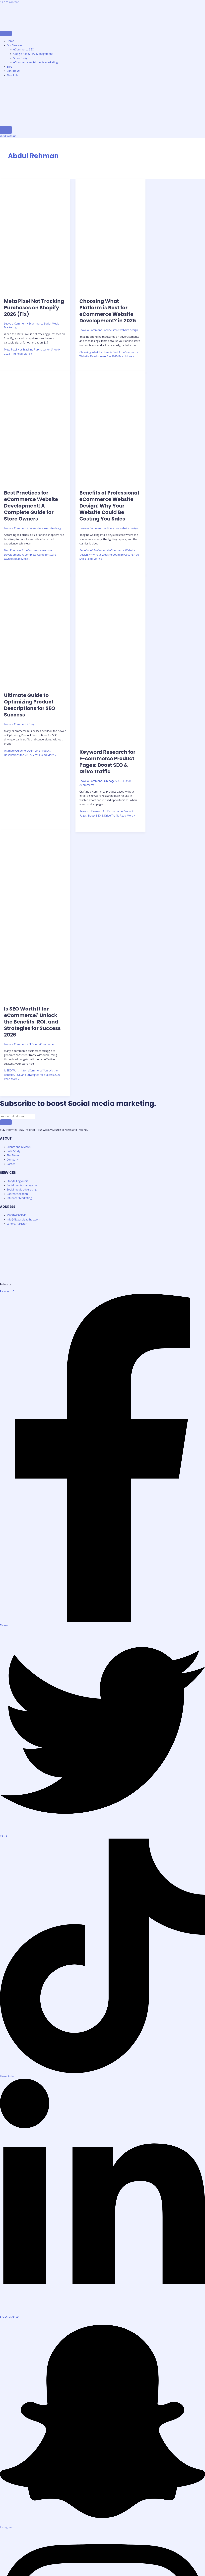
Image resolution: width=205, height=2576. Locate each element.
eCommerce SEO (23, 49)
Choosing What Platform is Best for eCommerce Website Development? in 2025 (107, 311)
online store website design (121, 330)
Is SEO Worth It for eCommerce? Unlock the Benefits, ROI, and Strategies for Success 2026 (32, 1021)
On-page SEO (112, 781)
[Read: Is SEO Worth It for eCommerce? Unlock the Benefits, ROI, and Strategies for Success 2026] (35, 999)
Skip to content (9, 2)
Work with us (8, 136)
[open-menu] (6, 33)
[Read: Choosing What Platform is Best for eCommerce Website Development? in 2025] (110, 291)
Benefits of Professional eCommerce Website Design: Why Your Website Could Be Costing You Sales (109, 505)
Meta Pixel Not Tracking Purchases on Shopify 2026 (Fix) (34, 308)
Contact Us (13, 71)
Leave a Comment (15, 323)
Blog (9, 66)
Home (10, 41)
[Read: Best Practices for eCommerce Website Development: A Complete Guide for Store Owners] (35, 483)
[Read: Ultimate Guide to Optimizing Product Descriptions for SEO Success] (35, 686)
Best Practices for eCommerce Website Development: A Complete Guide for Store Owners (31, 505)
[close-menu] (6, 130)
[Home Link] (102, 124)
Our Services (14, 45)
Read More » (30, 554)
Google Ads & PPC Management (33, 54)
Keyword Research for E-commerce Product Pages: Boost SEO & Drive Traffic (107, 762)
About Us (12, 75)
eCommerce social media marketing (35, 62)
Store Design (21, 58)
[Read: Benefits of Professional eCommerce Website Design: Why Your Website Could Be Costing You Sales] (110, 483)
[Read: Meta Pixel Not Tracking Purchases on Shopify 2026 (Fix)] (35, 291)
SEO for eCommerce (41, 1044)
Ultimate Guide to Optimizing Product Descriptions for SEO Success (29, 705)
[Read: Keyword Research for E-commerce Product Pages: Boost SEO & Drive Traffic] (110, 742)
